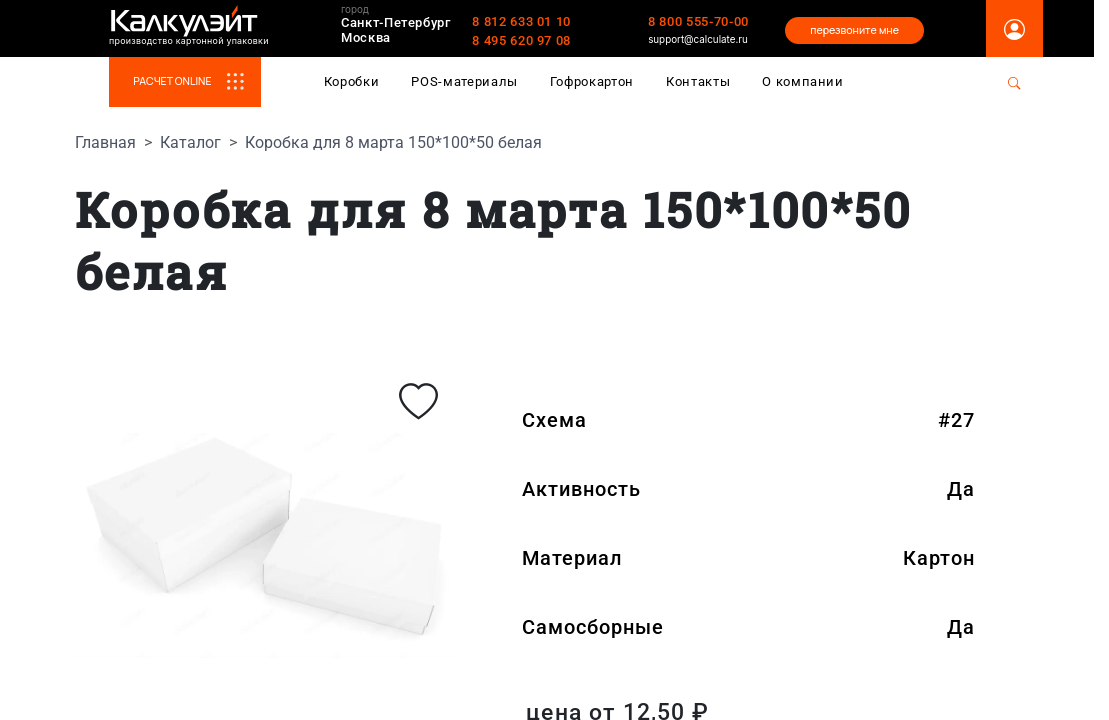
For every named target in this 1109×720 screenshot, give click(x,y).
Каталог (190, 142)
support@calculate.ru (698, 39)
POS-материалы (464, 81)
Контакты (698, 81)
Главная (105, 142)
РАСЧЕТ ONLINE (196, 81)
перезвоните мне (854, 30)
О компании (803, 81)
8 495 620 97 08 (521, 40)
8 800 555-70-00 (698, 21)
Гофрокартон (592, 81)
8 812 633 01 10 (521, 21)
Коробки (352, 81)
